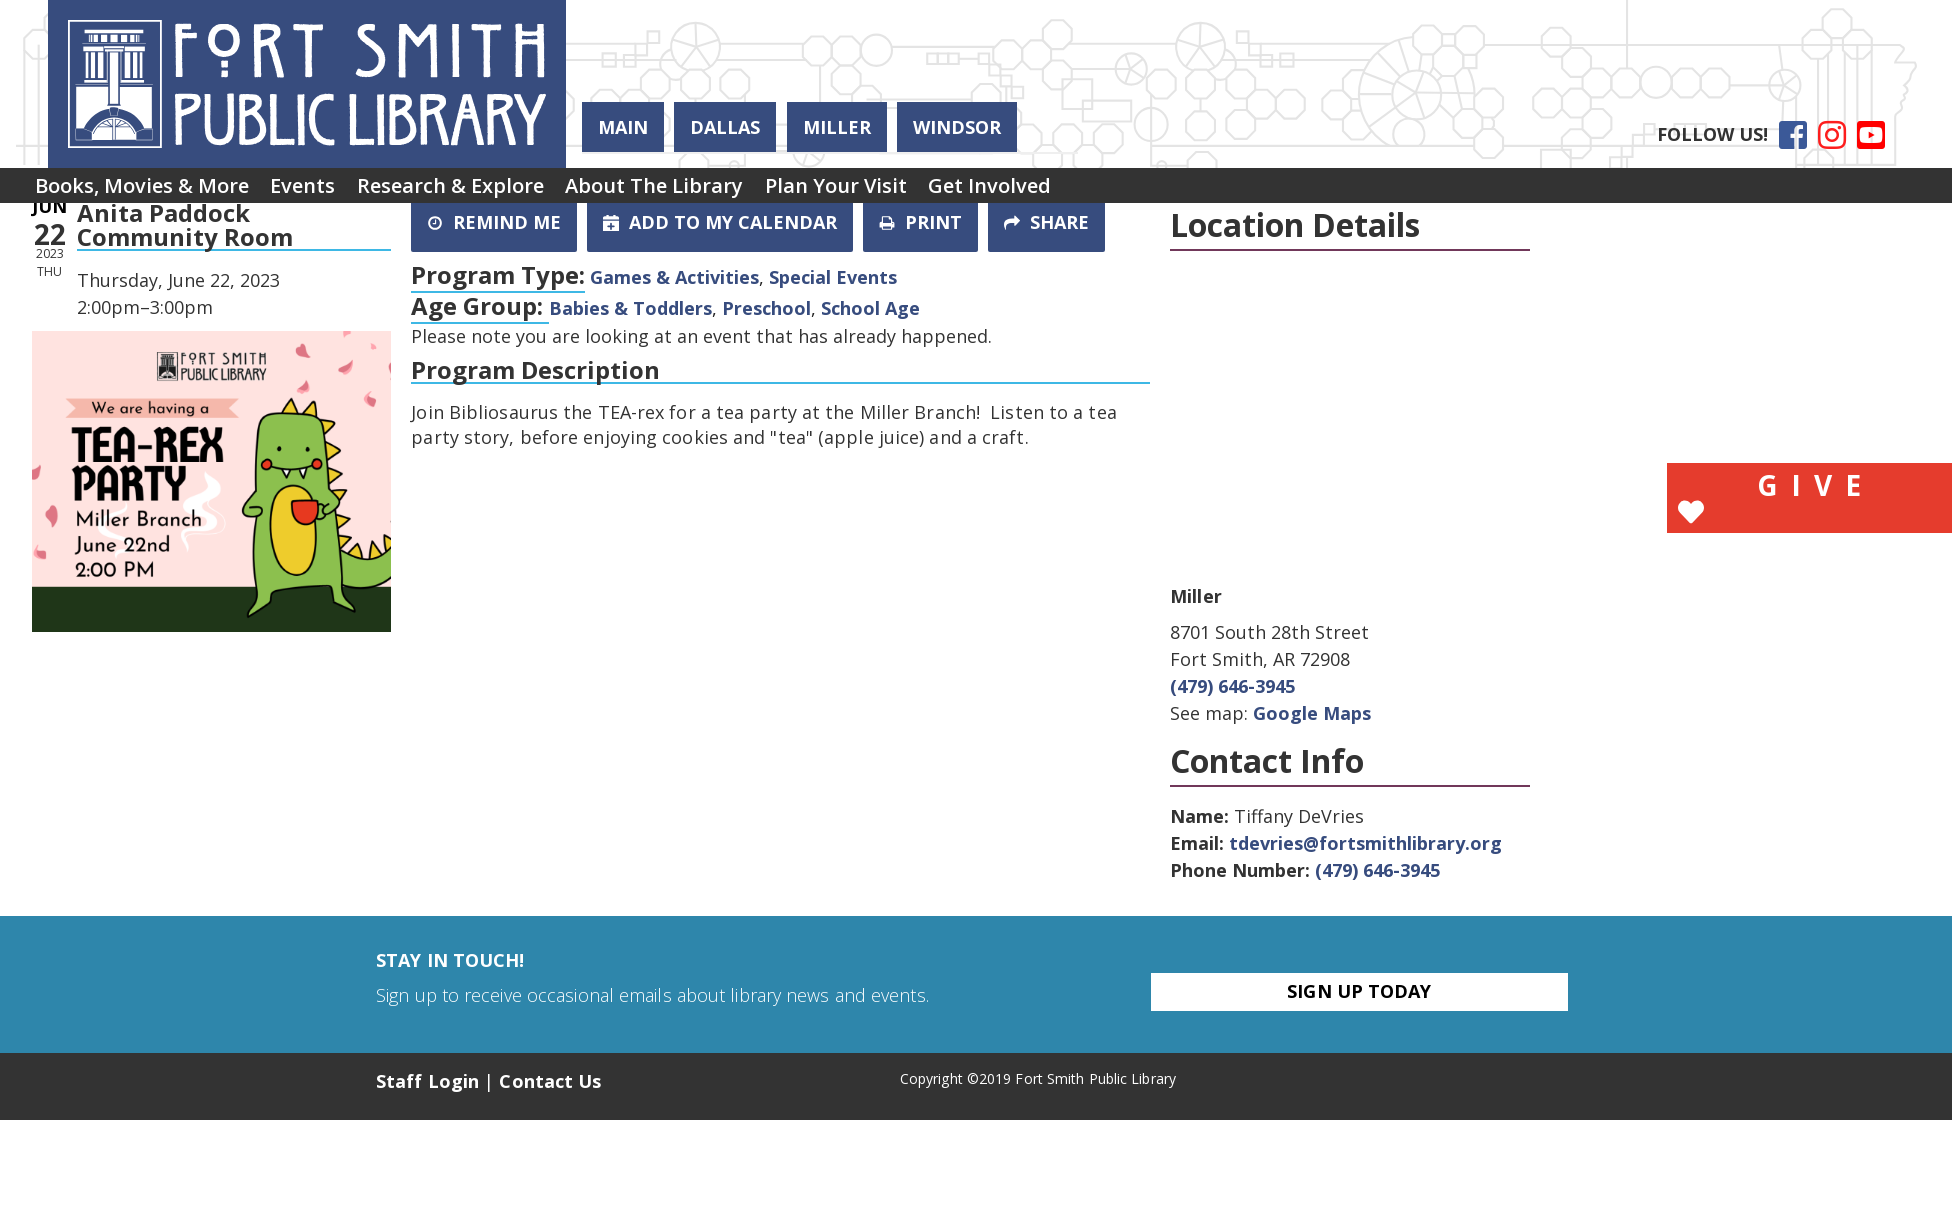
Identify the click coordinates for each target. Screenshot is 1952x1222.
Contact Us (550, 1081)
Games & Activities (674, 277)
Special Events (833, 277)
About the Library (719, 191)
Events (330, 191)
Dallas (725, 127)
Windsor (957, 127)
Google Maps (1312, 713)
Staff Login (427, 1081)
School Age (870, 308)
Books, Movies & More (151, 191)
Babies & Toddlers (630, 308)
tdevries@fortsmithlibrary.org (1365, 843)
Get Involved (1091, 191)
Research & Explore (496, 191)
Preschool (766, 308)
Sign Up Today (1359, 991)
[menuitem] (151, 192)
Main (623, 127)
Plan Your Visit (919, 191)
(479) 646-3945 (1232, 686)
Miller (837, 127)
